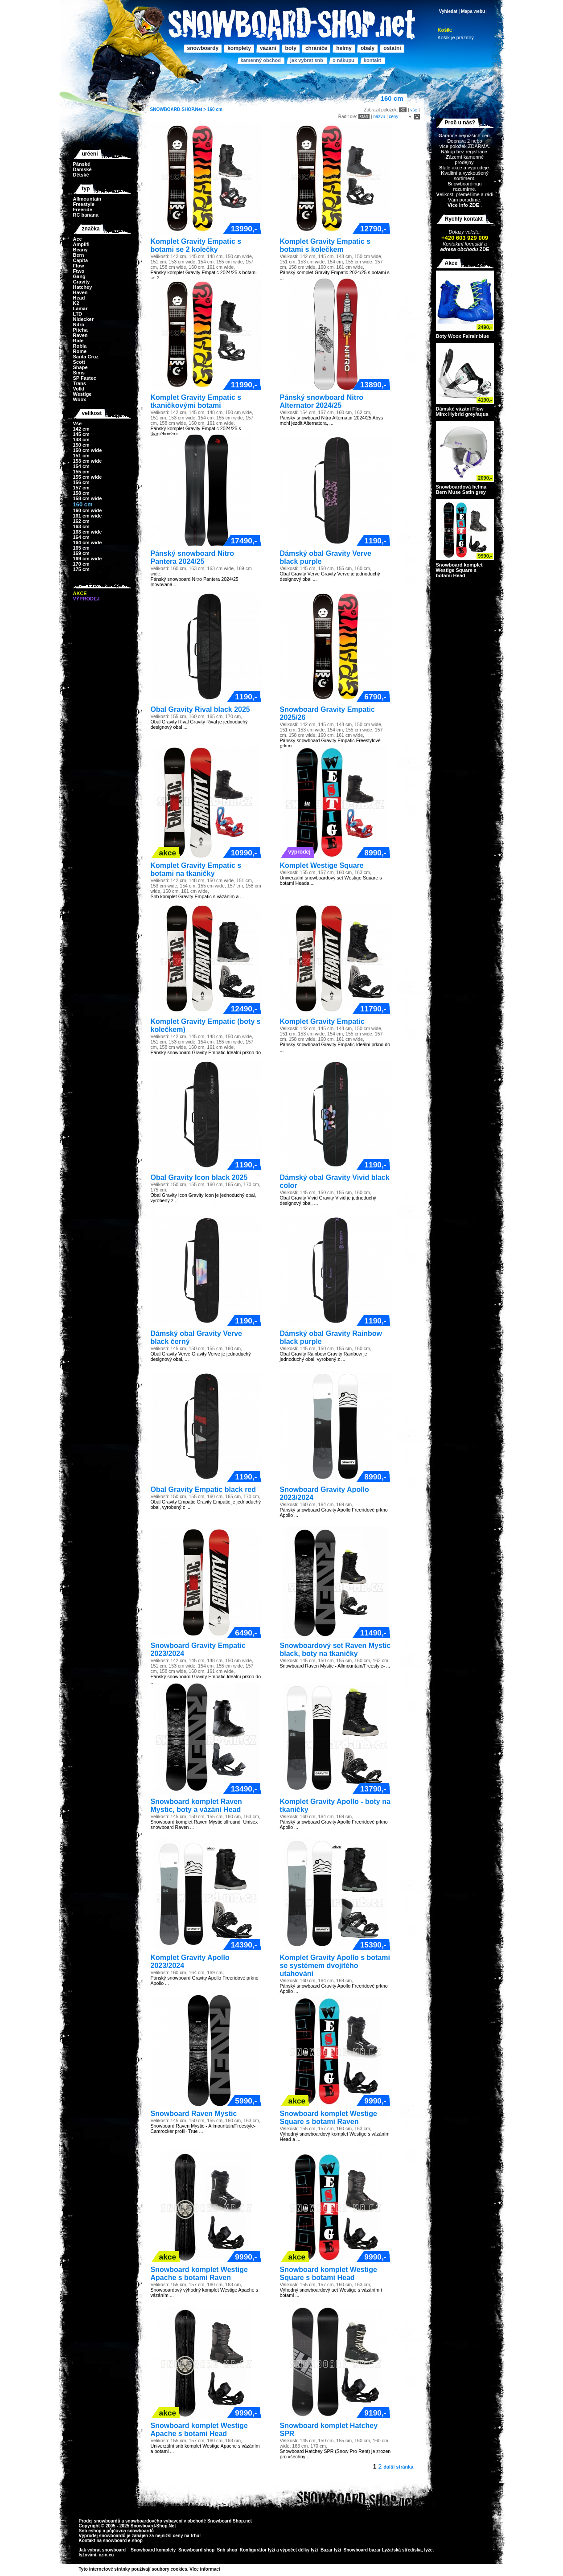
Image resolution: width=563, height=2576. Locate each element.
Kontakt (372, 60)
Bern (78, 255)
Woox (79, 399)
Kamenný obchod (261, 60)
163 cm (81, 526)
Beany (80, 249)
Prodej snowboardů (100, 2520)
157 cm (81, 487)
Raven (80, 335)
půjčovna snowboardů (130, 2530)
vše (414, 109)
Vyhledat (448, 11)
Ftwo (79, 271)
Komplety (239, 48)
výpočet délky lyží (299, 2549)
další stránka (398, 2466)
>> (223, 2569)
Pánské (81, 164)
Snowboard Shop (225, 2520)
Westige (82, 394)
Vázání (268, 48)
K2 (76, 303)
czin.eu (106, 2554)
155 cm (81, 471)
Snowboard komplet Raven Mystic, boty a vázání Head (196, 1805)
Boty (290, 48)
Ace (77, 239)
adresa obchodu (459, 249)
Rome (80, 351)
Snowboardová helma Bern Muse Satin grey (461, 489)
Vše (77, 423)
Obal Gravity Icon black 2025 (199, 1177)
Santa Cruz (86, 356)
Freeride (82, 209)
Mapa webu (473, 11)
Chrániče (316, 48)
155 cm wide (87, 477)
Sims (79, 372)
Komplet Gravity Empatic (322, 1021)
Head (79, 297)
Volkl (78, 388)
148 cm (81, 439)
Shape (80, 367)
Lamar (80, 308)
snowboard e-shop (123, 2540)
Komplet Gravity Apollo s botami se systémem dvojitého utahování (335, 1965)
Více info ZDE (463, 205)
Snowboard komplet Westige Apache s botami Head (199, 2429)
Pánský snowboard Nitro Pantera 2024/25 (192, 557)
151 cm (81, 455)
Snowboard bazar (362, 2549)
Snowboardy (203, 48)
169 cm (81, 553)
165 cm (81, 548)
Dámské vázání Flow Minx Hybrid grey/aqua (462, 411)
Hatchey (82, 287)
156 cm (81, 482)
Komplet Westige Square (322, 865)
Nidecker (83, 319)
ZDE (483, 249)
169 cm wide (87, 558)
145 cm (81, 434)
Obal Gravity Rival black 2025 (200, 709)
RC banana (86, 215)
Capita (80, 260)
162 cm (81, 521)
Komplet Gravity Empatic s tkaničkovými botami (196, 401)
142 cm (81, 428)
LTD (77, 313)
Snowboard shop (196, 2549)
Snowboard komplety (153, 2549)
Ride (78, 340)
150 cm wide (87, 450)
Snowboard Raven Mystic (194, 2113)
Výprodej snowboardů (102, 2535)
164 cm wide (87, 542)
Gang (79, 276)
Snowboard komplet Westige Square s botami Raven (328, 2117)
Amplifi (81, 244)
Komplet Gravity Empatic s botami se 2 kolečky (196, 245)
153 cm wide (87, 461)
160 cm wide (87, 510)
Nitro (79, 324)
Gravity (81, 281)
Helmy (344, 48)
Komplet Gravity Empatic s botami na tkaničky (196, 869)
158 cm (81, 493)
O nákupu (343, 60)
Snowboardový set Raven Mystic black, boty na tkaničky (335, 1649)
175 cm (81, 569)
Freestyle (84, 204)
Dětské (81, 174)
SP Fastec (84, 378)
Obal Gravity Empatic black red (203, 1489)
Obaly (367, 48)
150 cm (81, 445)
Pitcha (80, 330)
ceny (393, 116)
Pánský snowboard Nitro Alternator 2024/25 (322, 401)
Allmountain (87, 198)
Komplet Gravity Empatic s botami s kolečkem (325, 245)
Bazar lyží (331, 2549)
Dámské (82, 169)
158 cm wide (87, 498)
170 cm (81, 564)
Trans (79, 383)
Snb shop (227, 2549)
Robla (80, 346)
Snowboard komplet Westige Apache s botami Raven (199, 2273)
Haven (80, 292)
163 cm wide (87, 531)
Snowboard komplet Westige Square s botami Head (328, 2273)
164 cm (81, 537)
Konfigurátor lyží (257, 2549)
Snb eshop (90, 2530)
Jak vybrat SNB (306, 60)
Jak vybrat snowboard (103, 2549)
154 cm (81, 466)
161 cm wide (87, 515)
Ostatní (392, 48)
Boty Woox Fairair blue (462, 336)
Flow (78, 265)
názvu (379, 116)
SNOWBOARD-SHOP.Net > (178, 109)
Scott (79, 362)
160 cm (214, 109)
